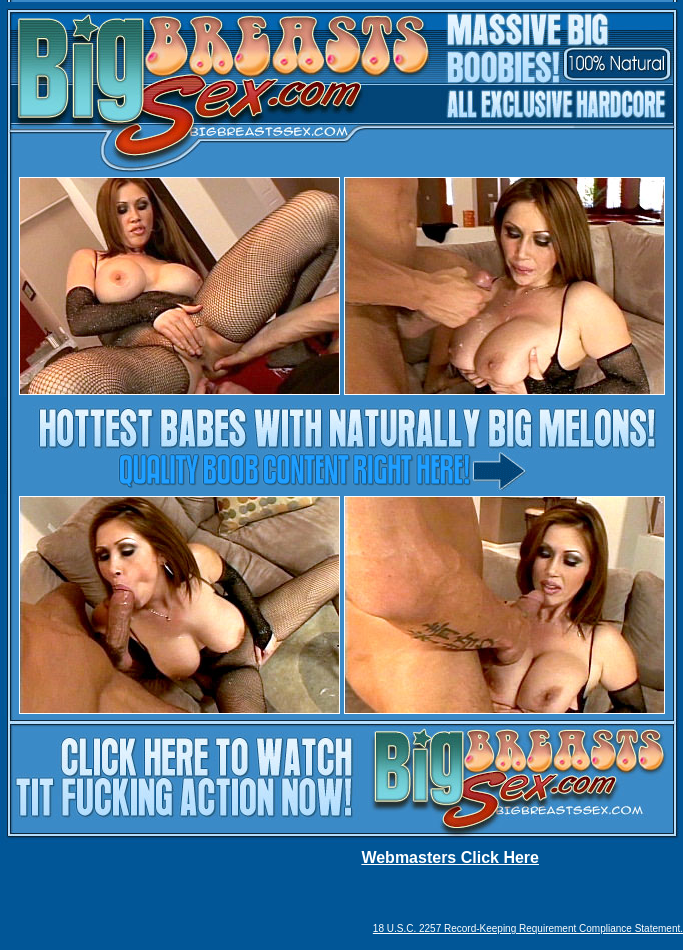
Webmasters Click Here (450, 857)
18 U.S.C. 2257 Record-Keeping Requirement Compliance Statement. (528, 928)
